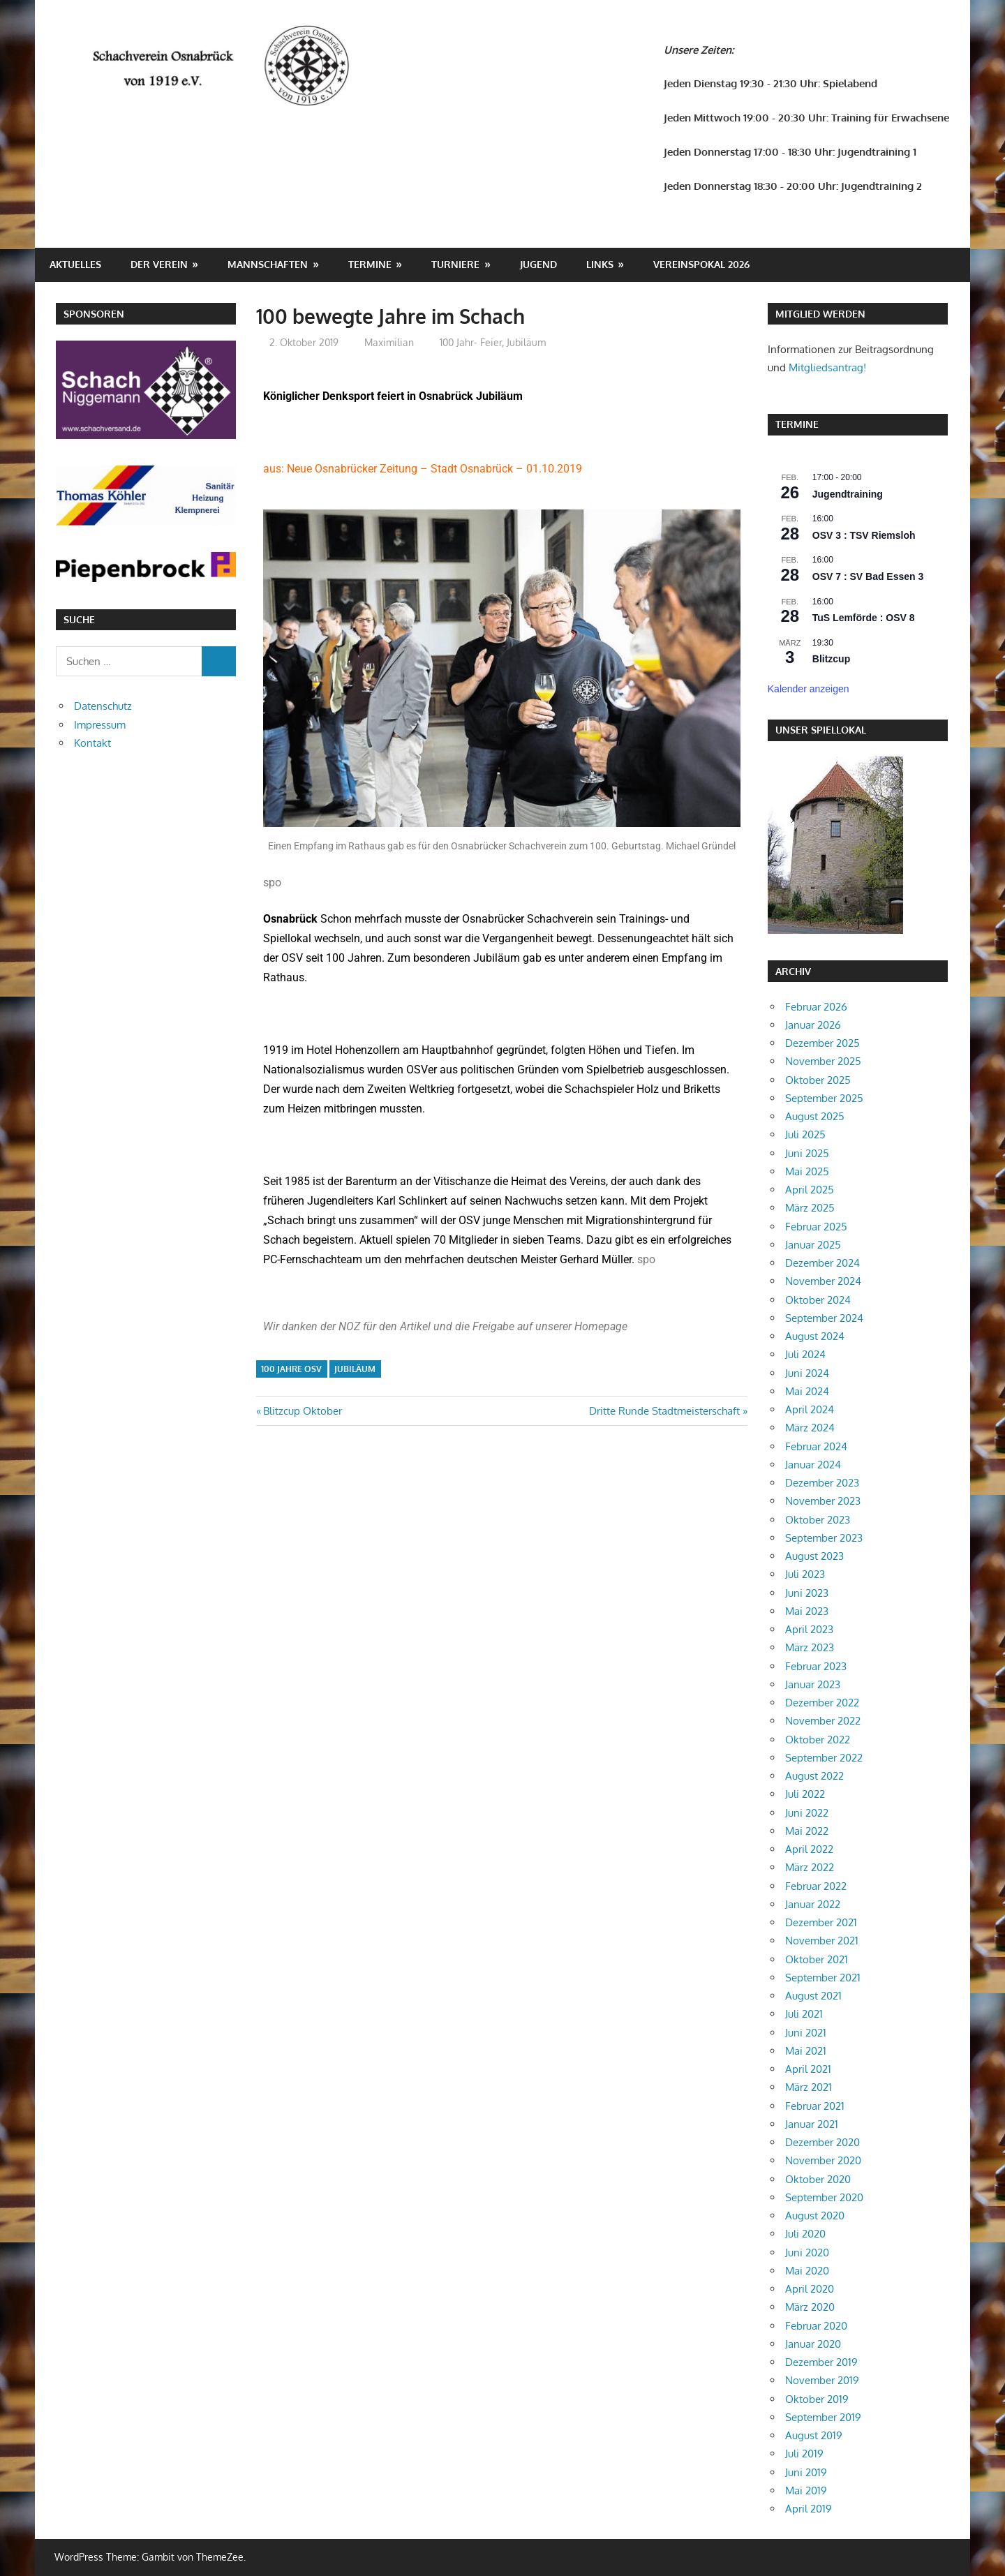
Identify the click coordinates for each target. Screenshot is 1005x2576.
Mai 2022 (806, 1831)
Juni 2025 (807, 1153)
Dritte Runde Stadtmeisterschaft (664, 1410)
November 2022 (823, 1720)
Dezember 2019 (821, 2362)
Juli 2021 (804, 2013)
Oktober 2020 (818, 2179)
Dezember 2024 (822, 1263)
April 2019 (808, 2508)
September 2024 (824, 1318)
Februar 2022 (816, 1886)
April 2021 (808, 2069)
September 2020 (824, 2197)
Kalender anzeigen (808, 688)
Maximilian (389, 342)
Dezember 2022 (822, 1702)
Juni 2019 (806, 2472)
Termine (370, 264)
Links (599, 264)
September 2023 (824, 1537)
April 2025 (809, 1189)
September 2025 (824, 1098)
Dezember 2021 (821, 1922)
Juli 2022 (805, 1794)
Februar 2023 (816, 1666)
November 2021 (821, 1940)
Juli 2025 (805, 1134)
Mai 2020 (807, 2270)
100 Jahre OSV (291, 1369)
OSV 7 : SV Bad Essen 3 (868, 576)
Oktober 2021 (816, 1959)
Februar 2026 (816, 1006)
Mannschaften (268, 264)
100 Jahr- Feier (471, 342)
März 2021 (808, 2087)
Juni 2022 (806, 1812)
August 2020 (814, 2215)
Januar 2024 (813, 1464)
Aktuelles (75, 264)
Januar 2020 (813, 2344)
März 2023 (809, 1647)
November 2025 (823, 1061)
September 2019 (823, 2417)
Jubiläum (526, 342)
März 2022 (809, 1867)
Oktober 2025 (818, 1080)
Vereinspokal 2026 (701, 264)
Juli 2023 (805, 1574)
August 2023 (814, 1556)
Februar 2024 (816, 1446)
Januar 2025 (813, 1244)
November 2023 (823, 1500)
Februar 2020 (816, 2325)
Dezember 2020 (822, 2142)
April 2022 (809, 1849)
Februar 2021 (814, 2106)
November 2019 (822, 2380)
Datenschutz (103, 706)
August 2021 (813, 1995)
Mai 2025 (807, 1171)
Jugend (538, 264)
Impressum (100, 724)
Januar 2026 (813, 1025)
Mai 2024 (807, 1391)
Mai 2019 (806, 2490)
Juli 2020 (805, 2233)
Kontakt (92, 743)
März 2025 (810, 1207)
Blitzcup (831, 658)
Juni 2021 (805, 2032)
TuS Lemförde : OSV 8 (863, 617)
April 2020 (809, 2288)
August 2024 (814, 1336)
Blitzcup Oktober (302, 1410)
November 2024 (823, 1281)
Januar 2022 (812, 1904)
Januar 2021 (811, 2124)
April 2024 (809, 1409)
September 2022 (824, 1757)
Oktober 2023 (817, 1519)
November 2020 (823, 2160)
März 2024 (810, 1427)
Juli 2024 (805, 1354)
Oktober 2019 (817, 2399)
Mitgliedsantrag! (827, 367)
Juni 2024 (807, 1373)
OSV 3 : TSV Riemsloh (864, 535)
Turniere (455, 264)
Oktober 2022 (817, 1739)
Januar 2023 (812, 1684)
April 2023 (809, 1629)
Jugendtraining (847, 494)
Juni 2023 (806, 1593)
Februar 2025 (816, 1226)
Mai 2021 (805, 2050)
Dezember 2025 (822, 1043)
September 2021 (823, 1977)
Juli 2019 (804, 2453)
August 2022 (814, 1775)
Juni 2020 (807, 2252)
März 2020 (810, 2307)
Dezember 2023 (822, 1482)
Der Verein (159, 264)
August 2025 (814, 1116)
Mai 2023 (806, 1611)
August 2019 (813, 2435)
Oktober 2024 (818, 1299)
